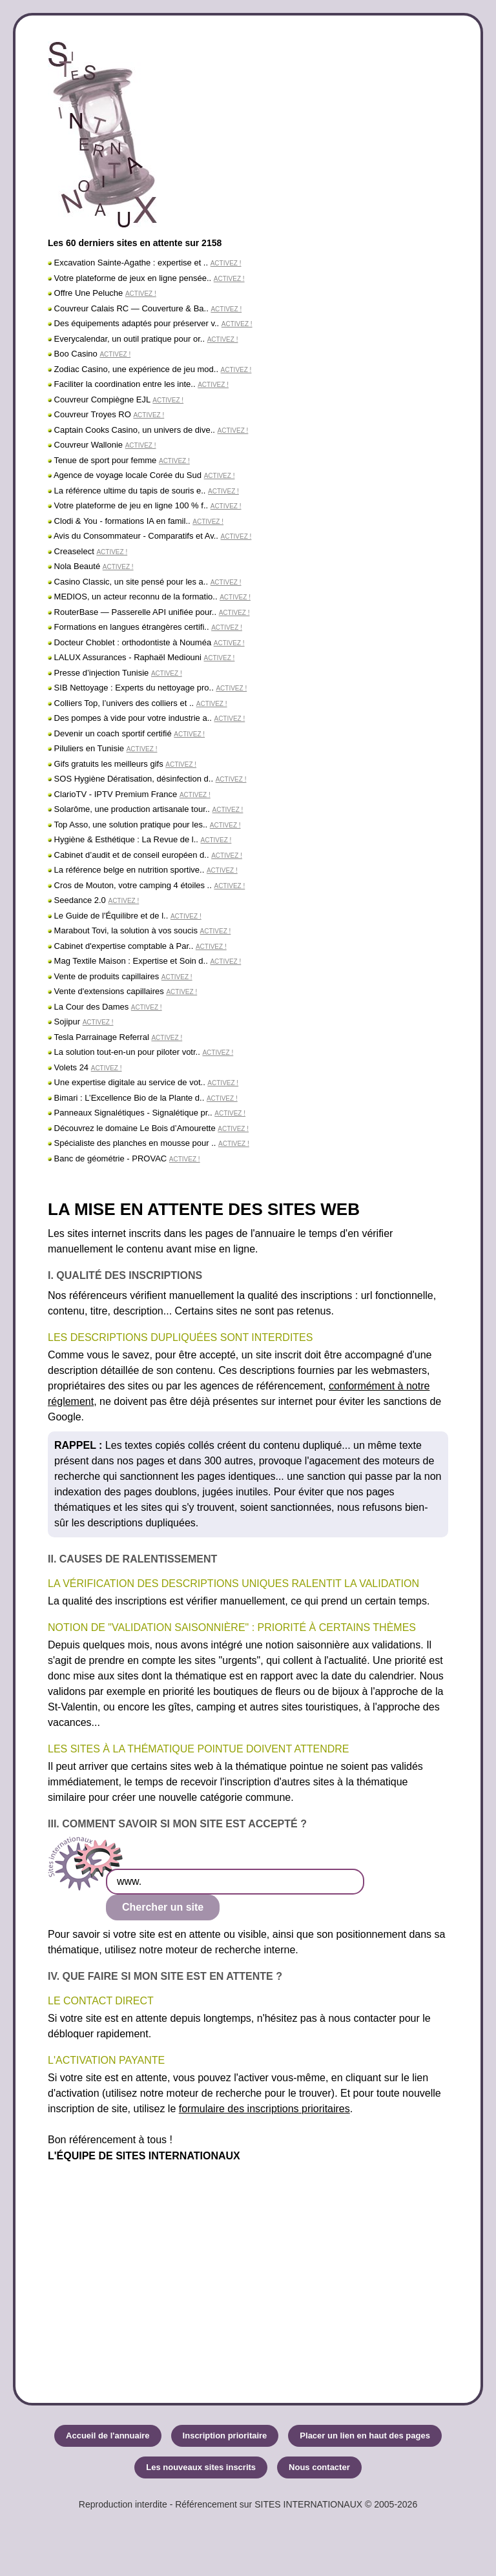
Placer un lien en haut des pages (365, 2435)
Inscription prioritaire (225, 2435)
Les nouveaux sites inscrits (201, 2467)
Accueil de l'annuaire (108, 2435)
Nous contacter (319, 2467)
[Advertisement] (248, 2267)
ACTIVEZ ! (226, 263)
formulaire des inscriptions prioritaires (264, 2108)
